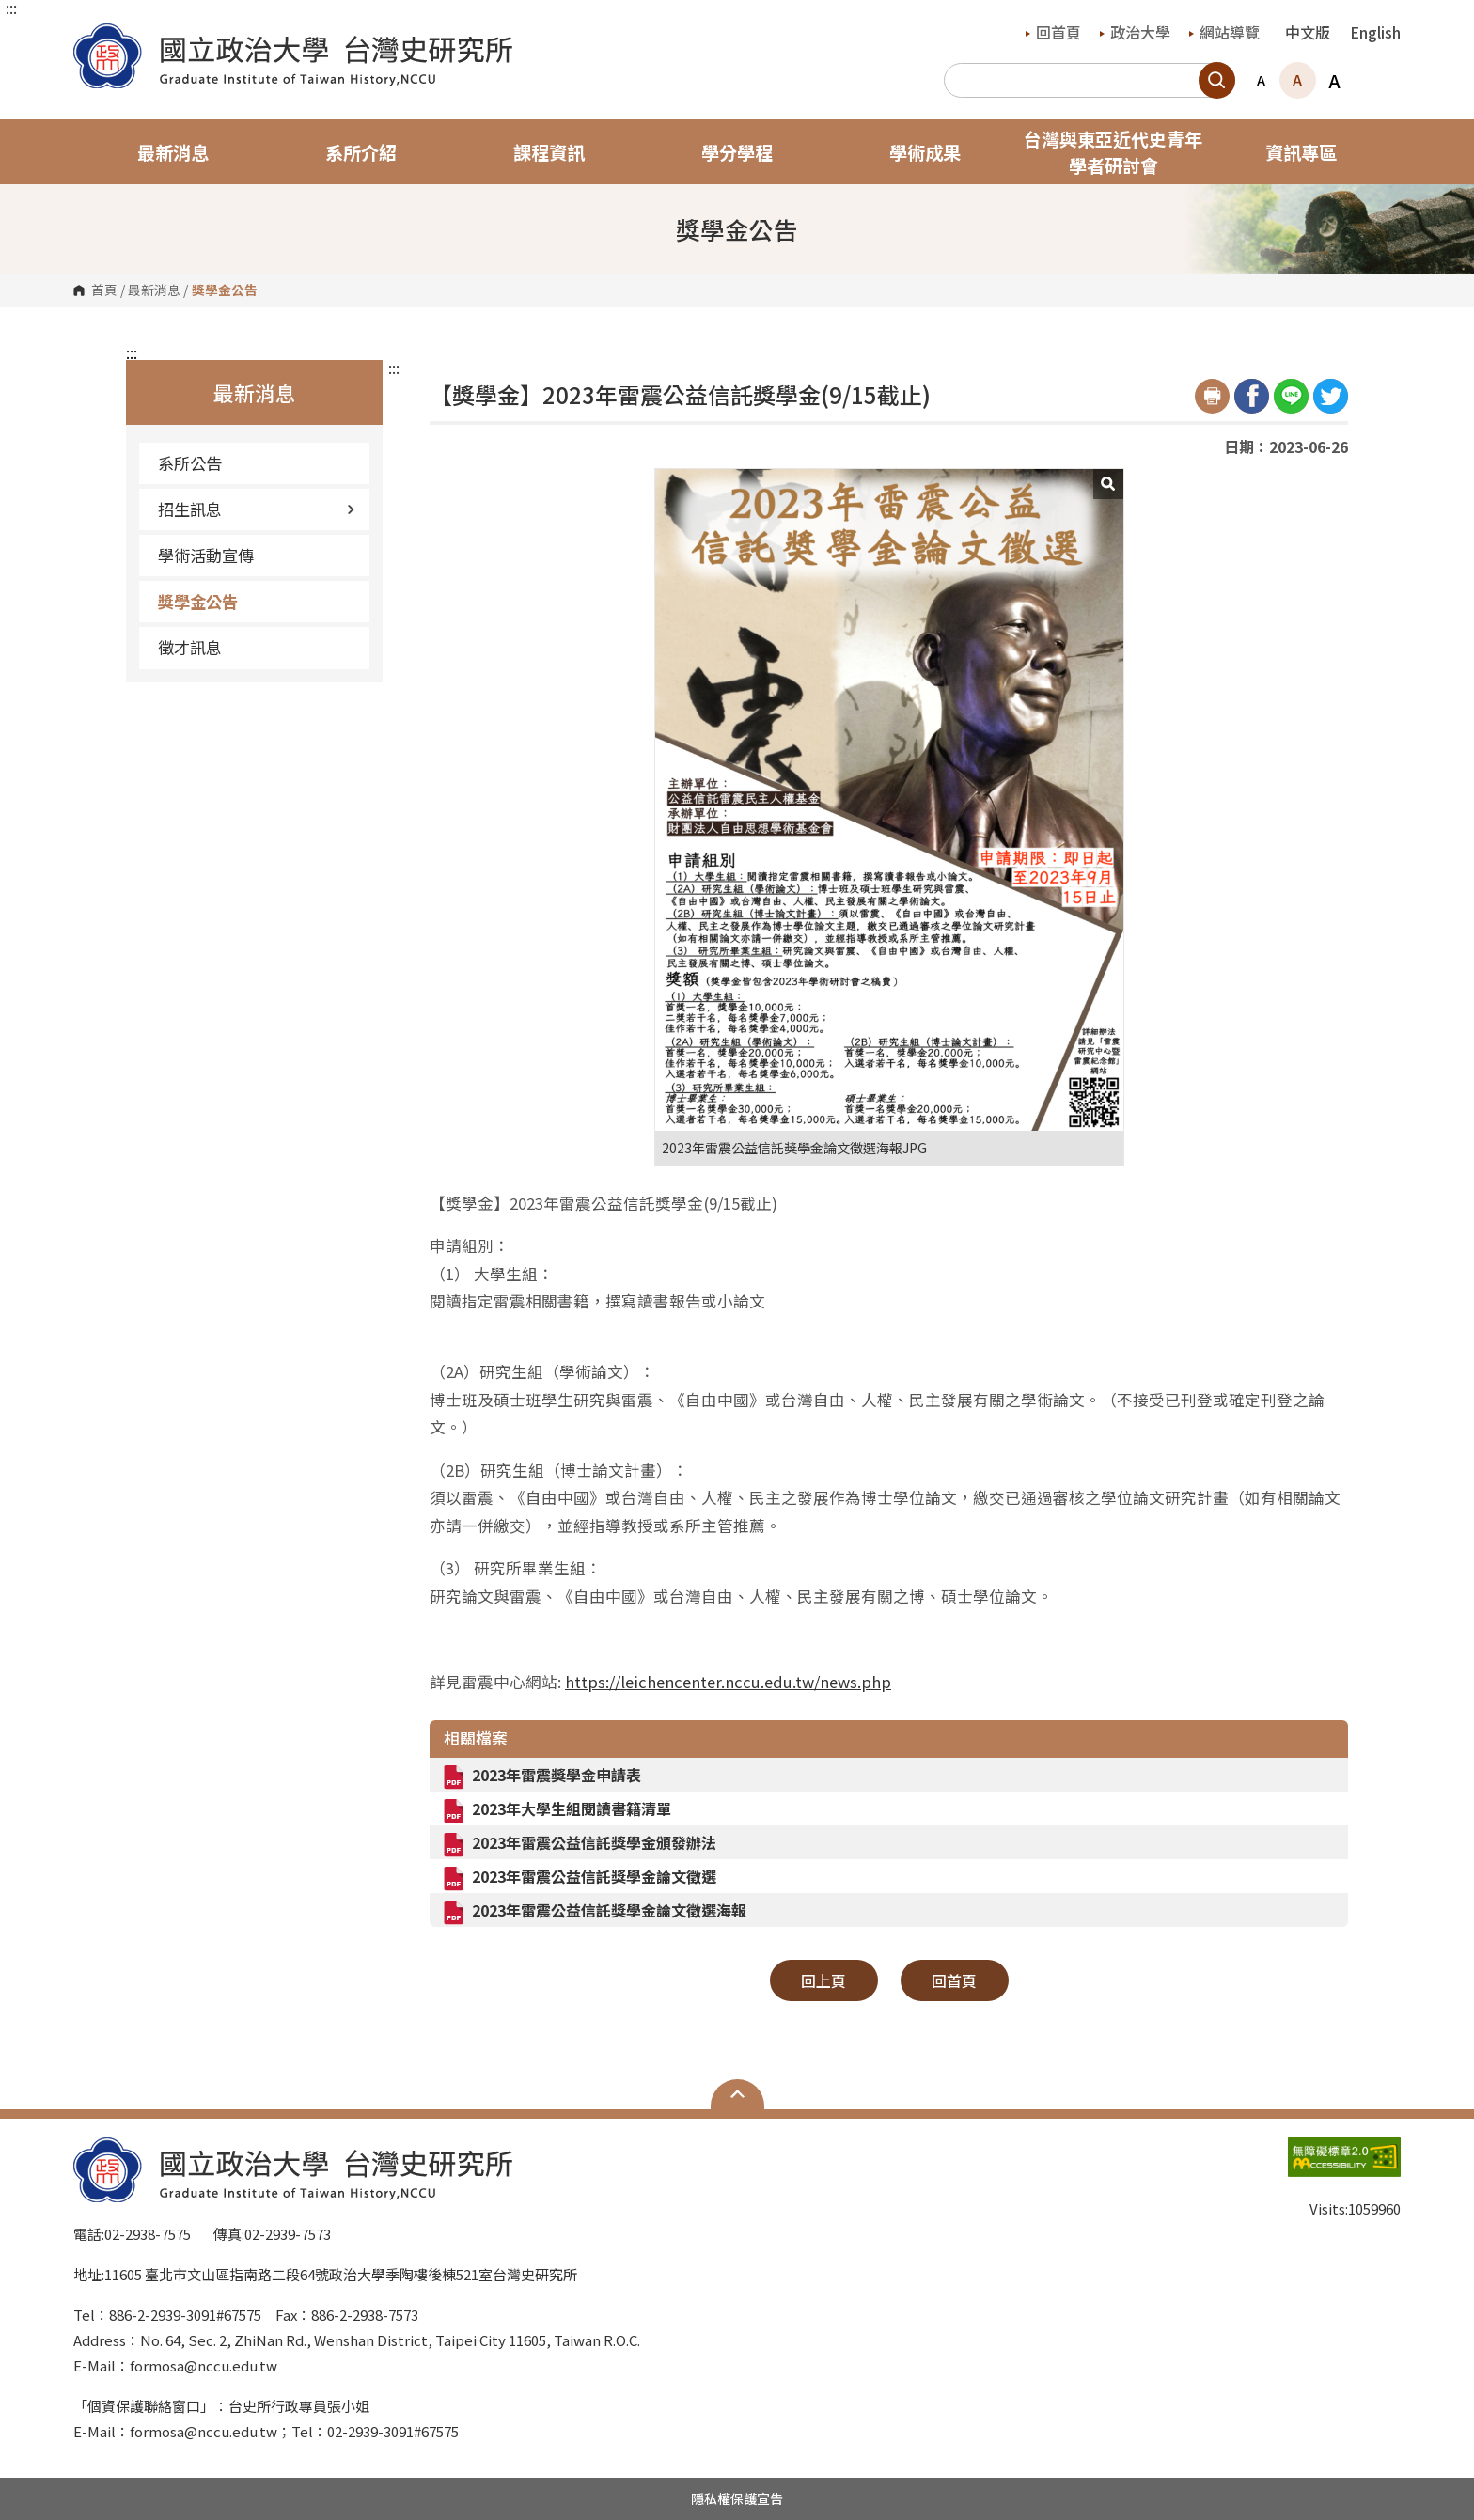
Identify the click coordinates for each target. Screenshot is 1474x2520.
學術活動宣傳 (206, 555)
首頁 (104, 290)
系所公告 (190, 463)
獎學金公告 (198, 601)
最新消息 (173, 152)
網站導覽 (1224, 32)
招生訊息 (256, 509)
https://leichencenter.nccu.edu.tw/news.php (728, 1681)
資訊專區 (1301, 152)
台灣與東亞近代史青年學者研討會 (1113, 152)
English (1375, 32)
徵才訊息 (190, 647)
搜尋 (1217, 80)
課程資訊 (549, 152)
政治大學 (1135, 32)
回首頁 (1053, 32)
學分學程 (737, 152)
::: (11, 7)
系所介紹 (361, 152)
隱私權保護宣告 (737, 2498)
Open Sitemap (737, 2094)
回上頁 (823, 1980)
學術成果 (925, 152)
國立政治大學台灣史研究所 (92, 37)
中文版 (1307, 32)
